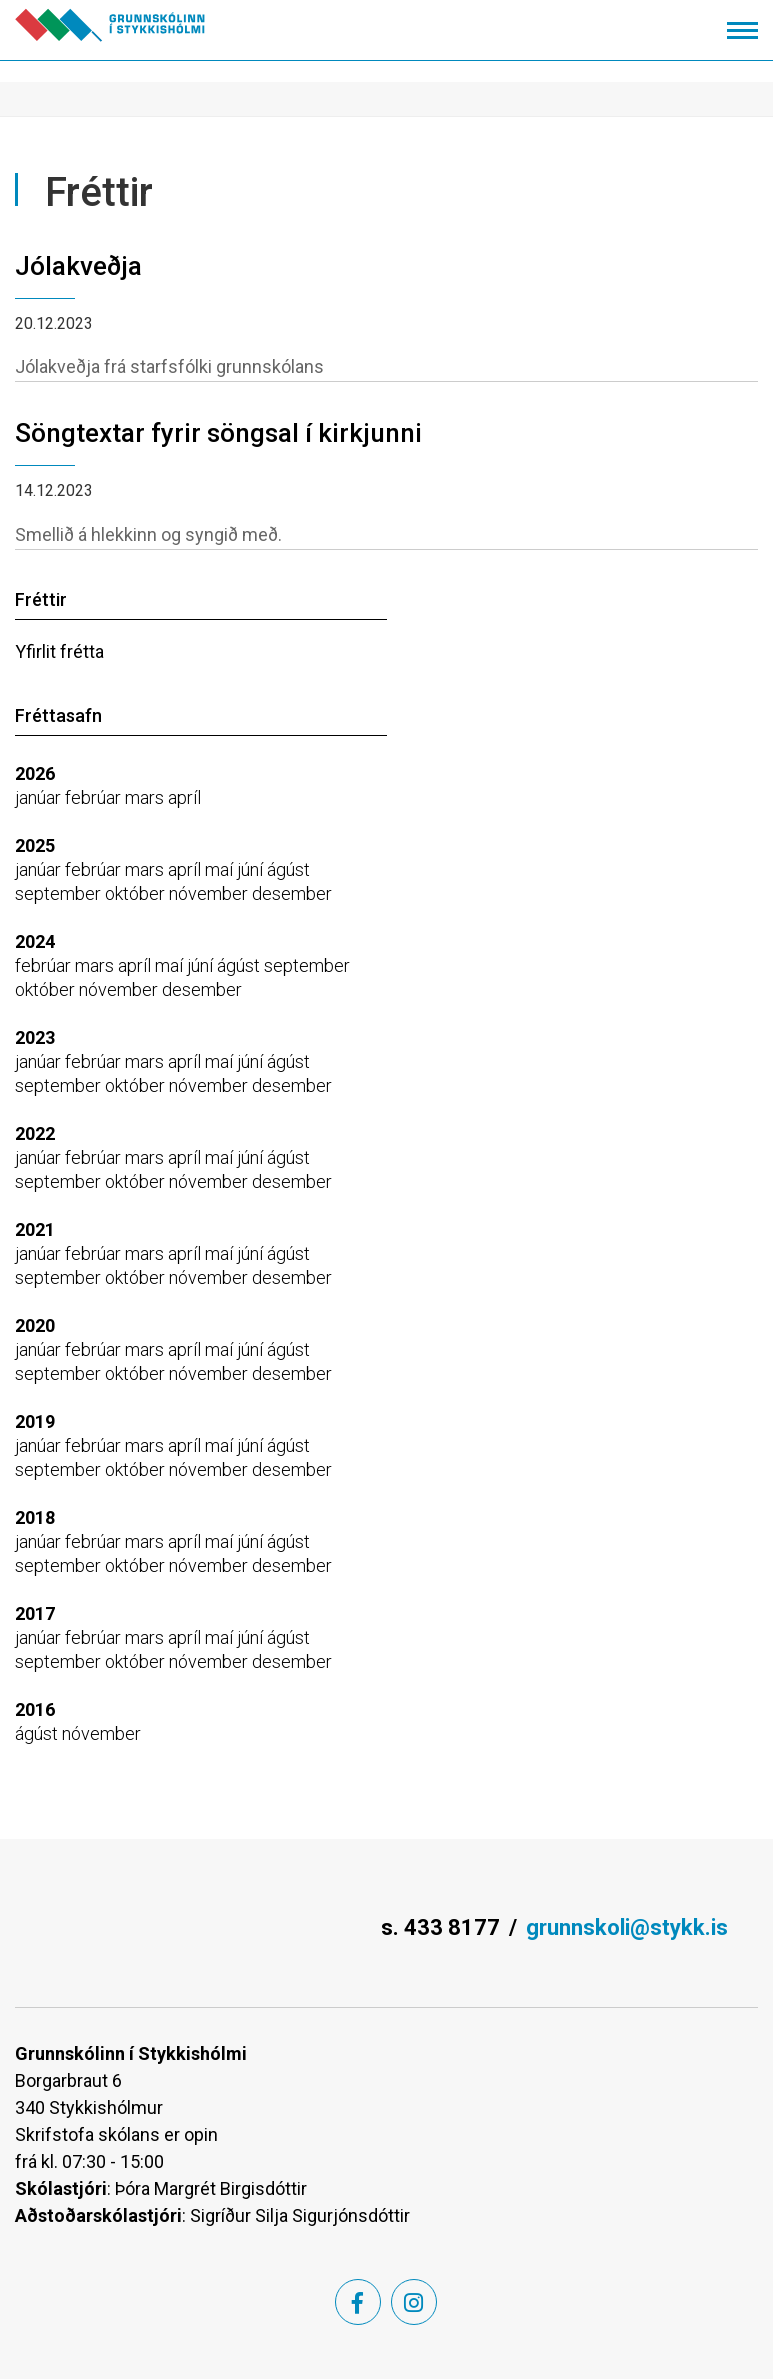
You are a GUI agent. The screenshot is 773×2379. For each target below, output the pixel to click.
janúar (40, 797)
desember (292, 893)
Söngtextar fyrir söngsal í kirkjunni (218, 433)
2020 (35, 1325)
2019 (35, 1421)
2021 (35, 1229)
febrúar (95, 797)
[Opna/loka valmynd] (742, 30)
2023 (35, 1037)
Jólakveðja (78, 266)
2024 (35, 941)
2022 (35, 1133)
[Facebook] (358, 2302)
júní (252, 869)
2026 (35, 773)
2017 (35, 1613)
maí (221, 869)
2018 (35, 1517)
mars (146, 797)
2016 (35, 1709)
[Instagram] (414, 2302)
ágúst (288, 869)
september (60, 893)
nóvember (210, 893)
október (137, 893)
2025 (35, 845)
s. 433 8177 (440, 1927)
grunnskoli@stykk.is (627, 1927)
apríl (184, 797)
